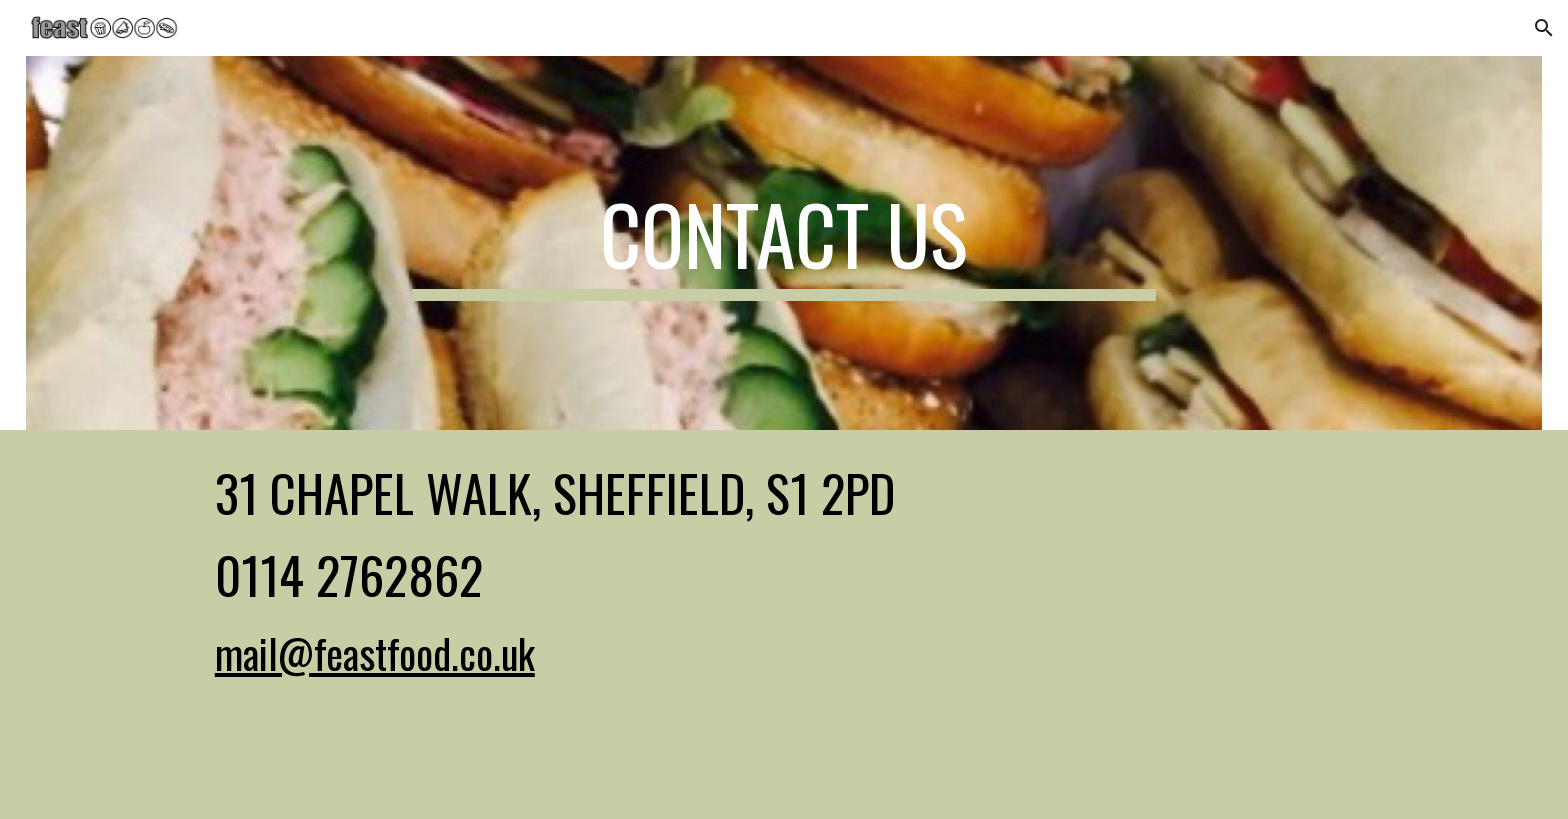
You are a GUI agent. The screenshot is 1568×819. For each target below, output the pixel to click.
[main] (784, 243)
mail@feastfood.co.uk (375, 653)
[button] (1544, 28)
